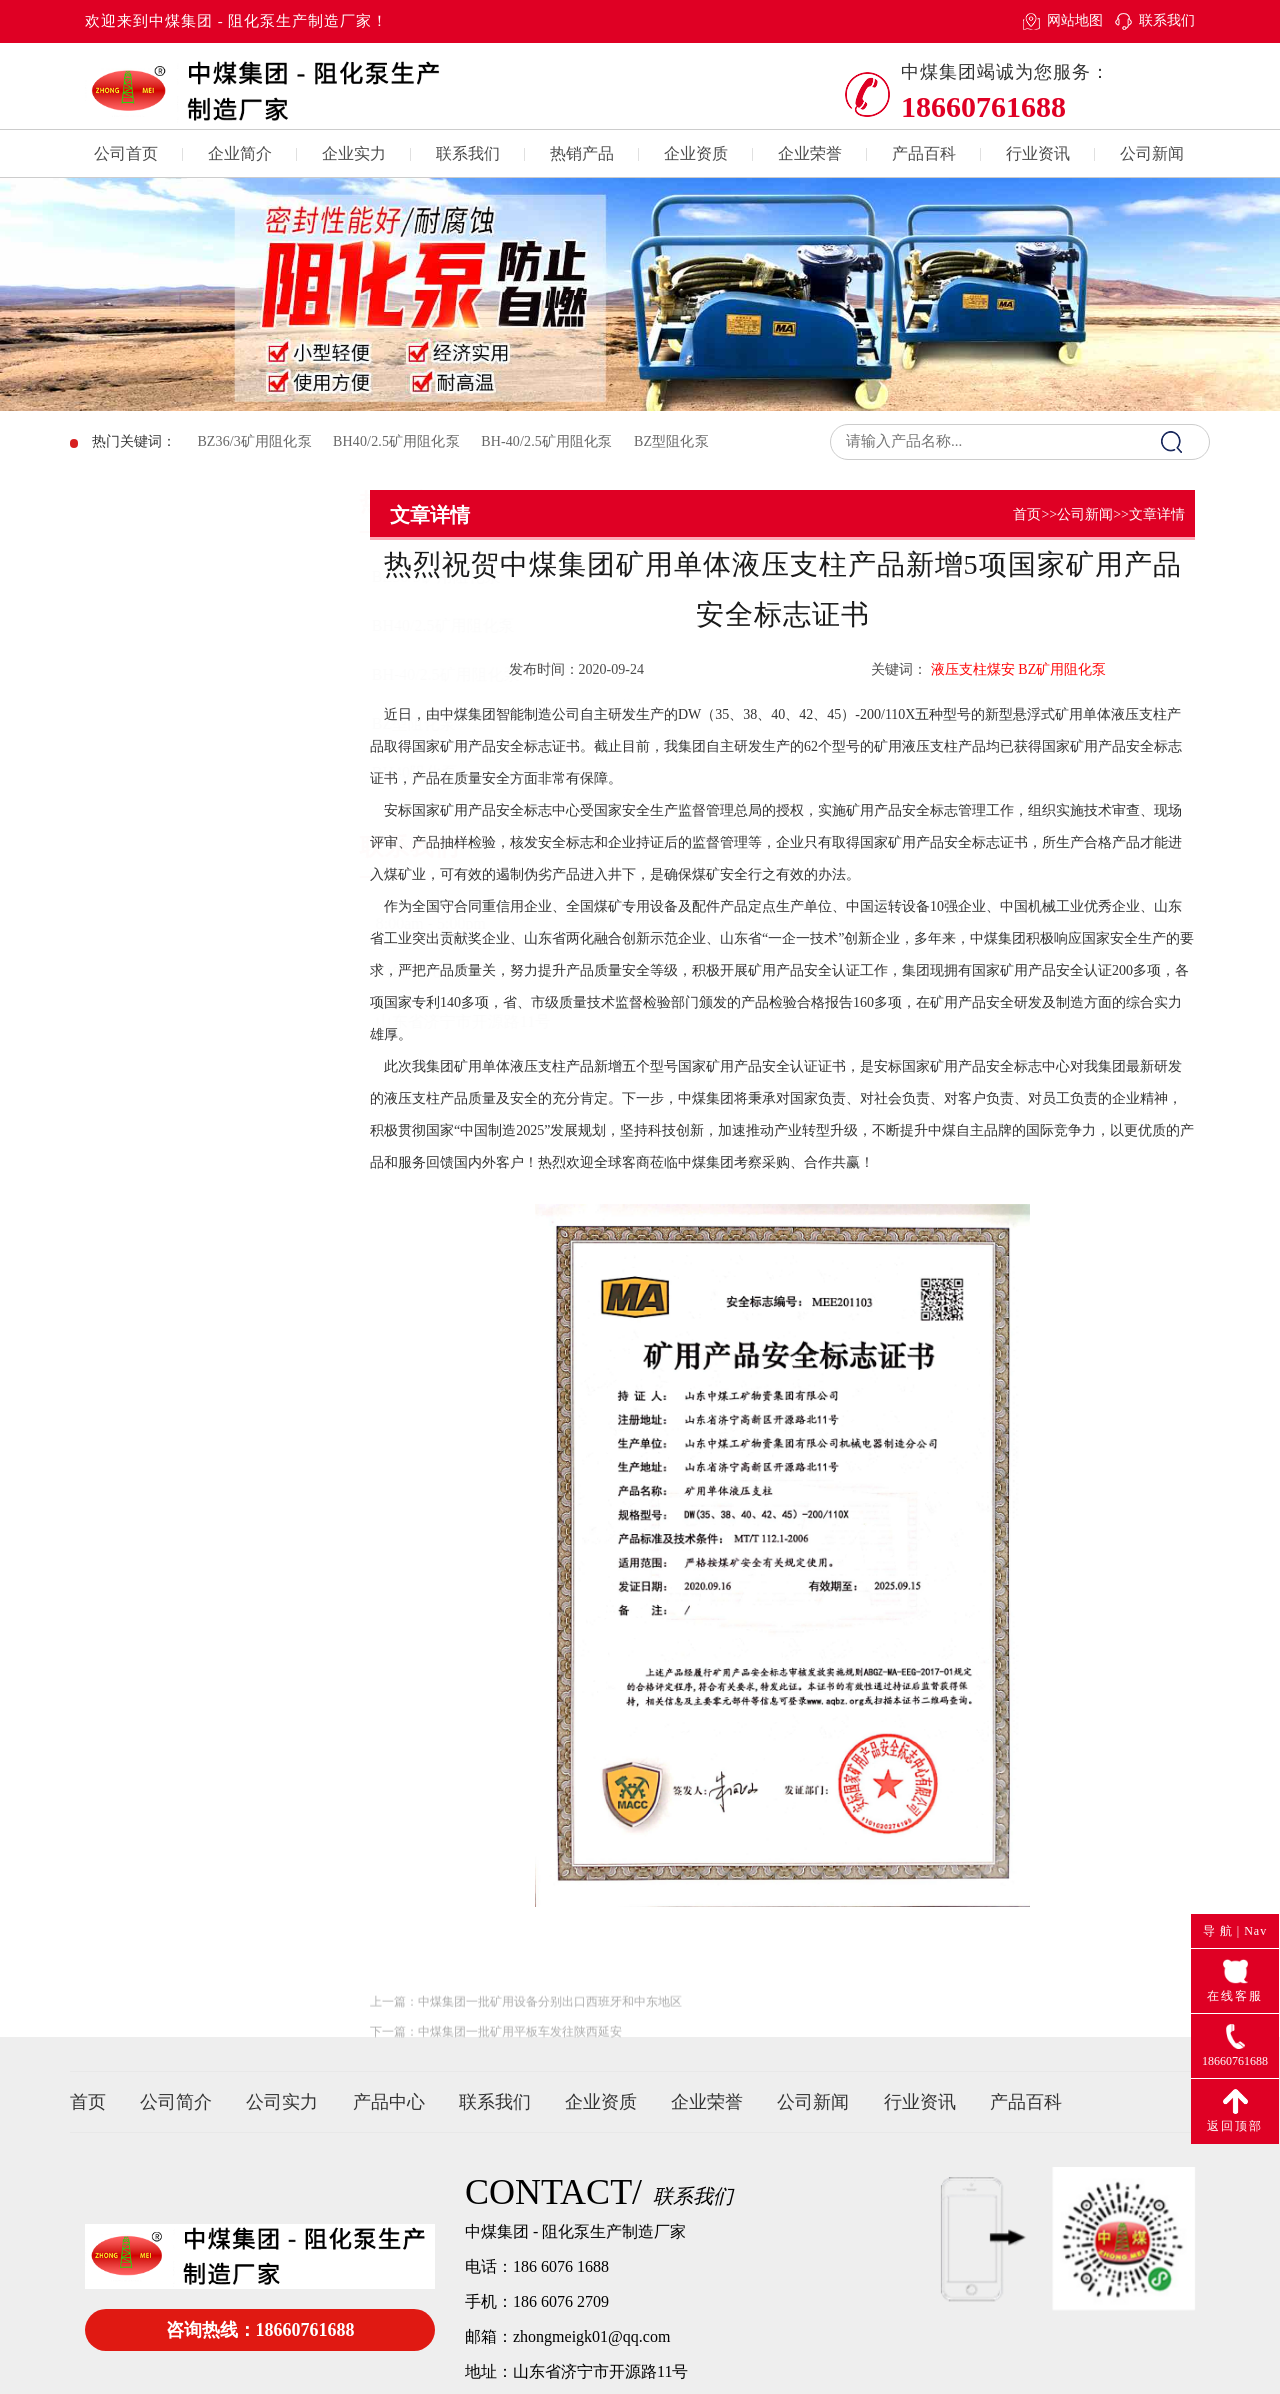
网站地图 (1075, 20)
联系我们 (1167, 20)
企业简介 (240, 153)
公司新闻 (1152, 153)
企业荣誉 (810, 153)
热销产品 (582, 153)
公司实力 (282, 2102)
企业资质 (696, 153)
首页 (1027, 514)
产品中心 (389, 2102)
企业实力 (354, 153)
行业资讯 (1038, 153)
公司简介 (176, 2102)
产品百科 (924, 153)
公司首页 (126, 153)
